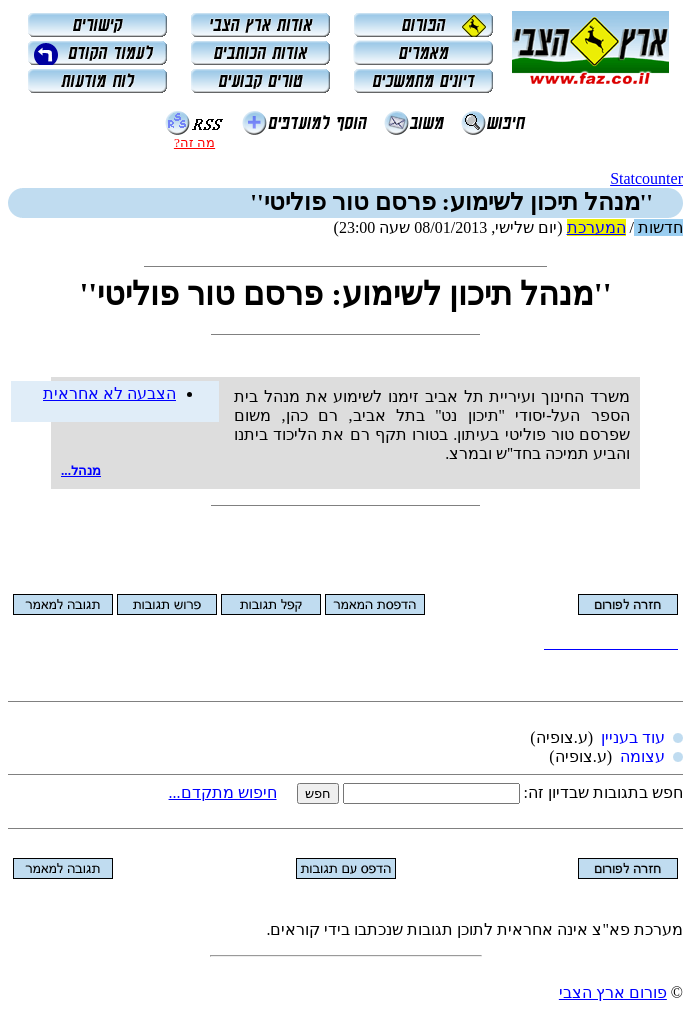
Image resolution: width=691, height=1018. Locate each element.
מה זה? (194, 142)
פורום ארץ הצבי (613, 992)
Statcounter (646, 178)
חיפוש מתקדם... (223, 792)
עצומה (642, 756)
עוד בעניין (633, 737)
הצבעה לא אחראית (109, 393)
